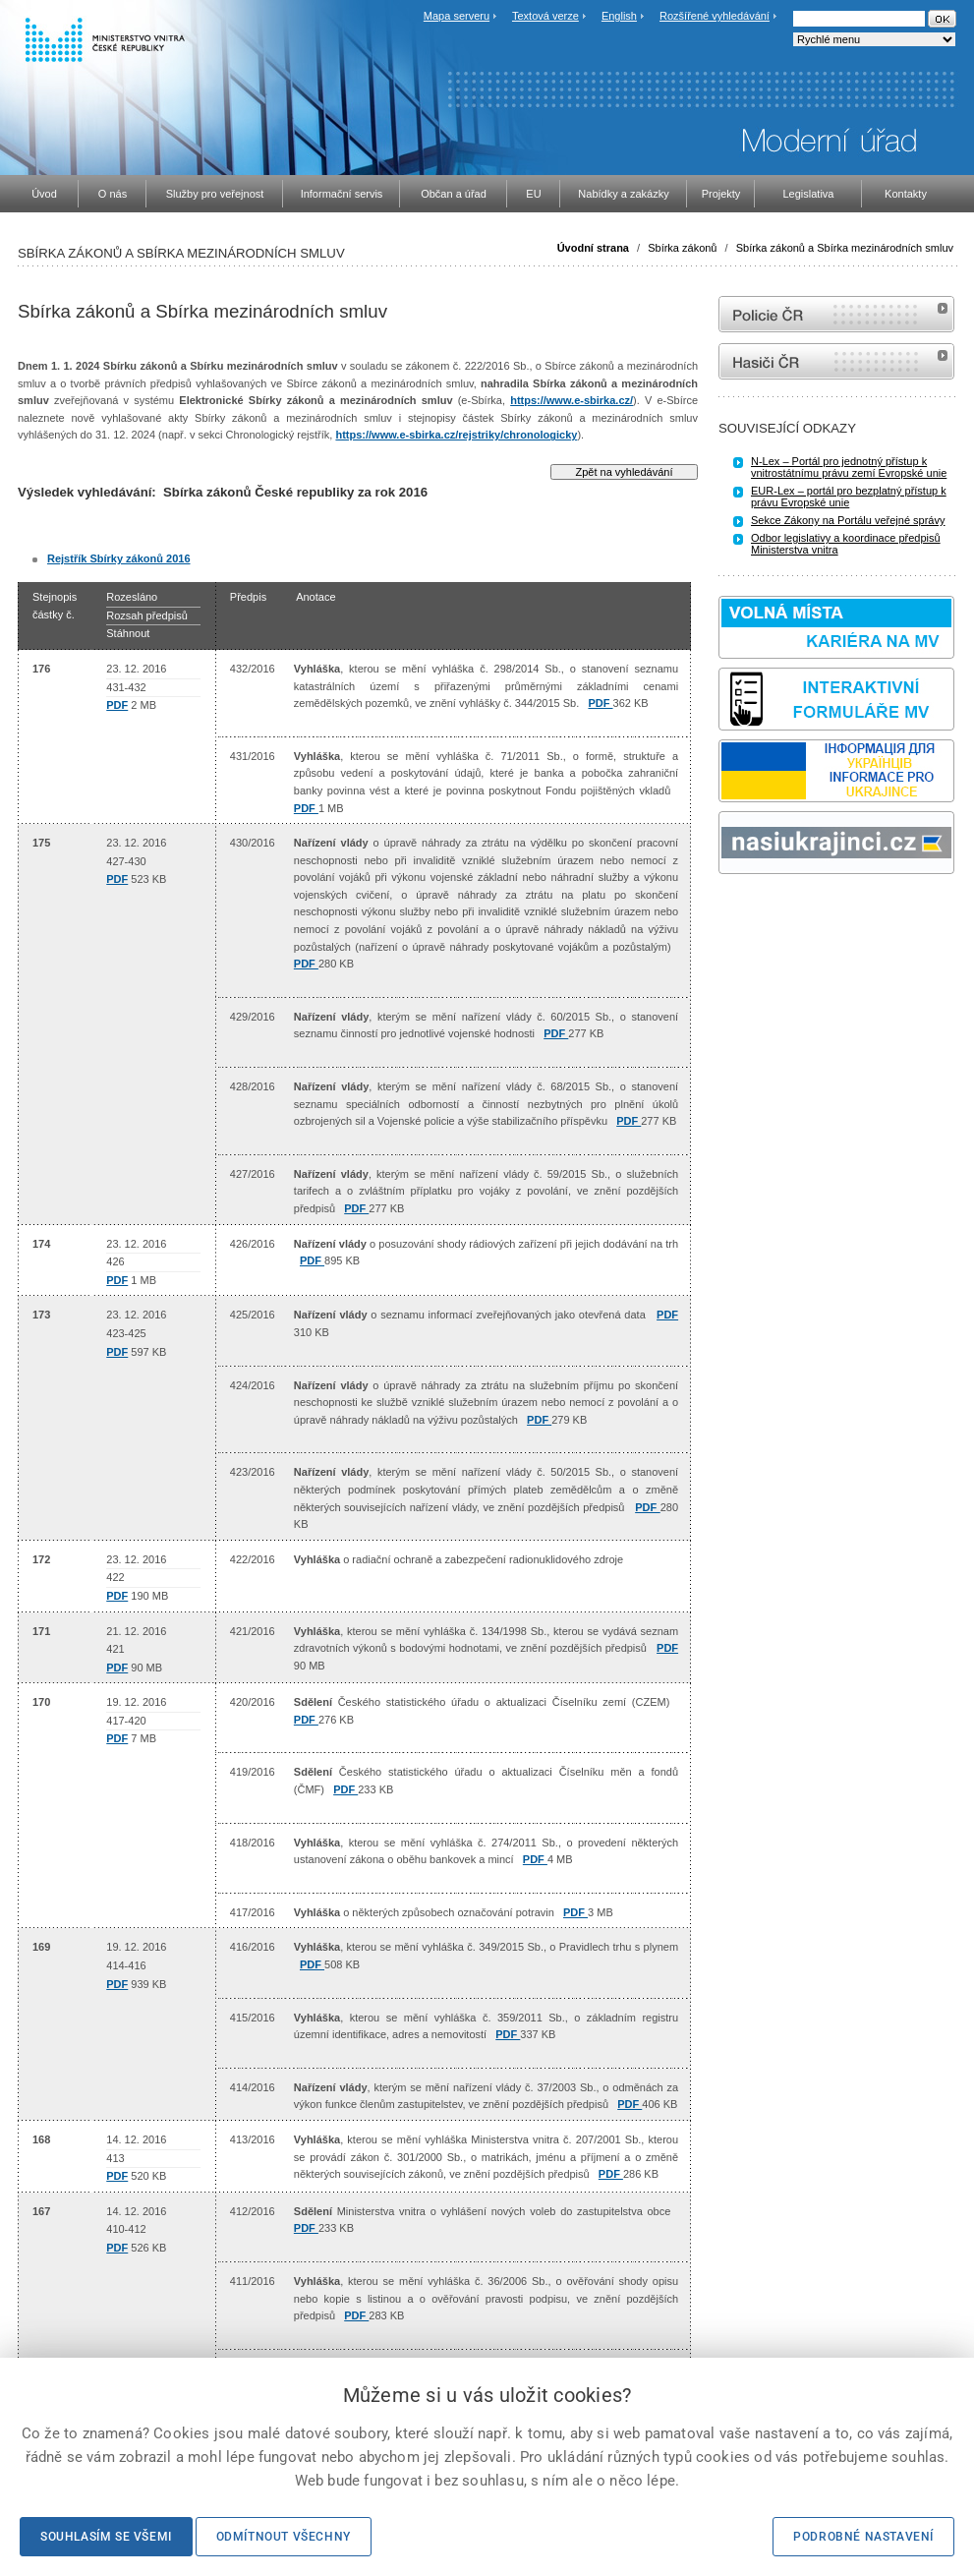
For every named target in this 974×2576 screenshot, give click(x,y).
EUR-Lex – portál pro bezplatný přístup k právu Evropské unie (848, 496)
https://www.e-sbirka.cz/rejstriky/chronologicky (456, 434)
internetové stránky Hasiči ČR (836, 361)
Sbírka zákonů (682, 248)
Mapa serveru (456, 16)
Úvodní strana (593, 248)
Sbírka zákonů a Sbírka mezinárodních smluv (844, 248)
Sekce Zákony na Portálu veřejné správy (848, 520)
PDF (117, 705)
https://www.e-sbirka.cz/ (571, 400)
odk (728, 910)
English (619, 16)
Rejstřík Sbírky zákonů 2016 (119, 558)
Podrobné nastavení (863, 2537)
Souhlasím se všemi (106, 2537)
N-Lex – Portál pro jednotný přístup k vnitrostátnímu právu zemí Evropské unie (848, 467)
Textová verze (545, 16)
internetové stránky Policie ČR (836, 314)
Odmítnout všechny (283, 2537)
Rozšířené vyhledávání (714, 16)
